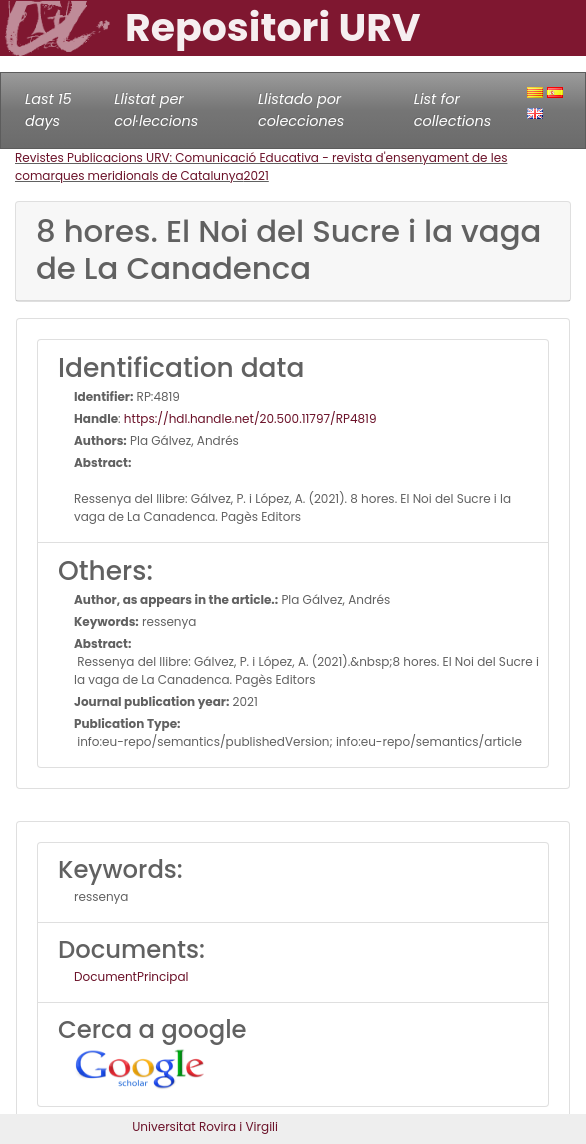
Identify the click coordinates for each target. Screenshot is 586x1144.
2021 (256, 175)
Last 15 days (48, 110)
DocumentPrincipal (131, 976)
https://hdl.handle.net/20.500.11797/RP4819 (250, 418)
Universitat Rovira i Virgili (205, 1126)
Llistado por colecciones (301, 110)
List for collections (452, 110)
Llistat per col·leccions (156, 110)
